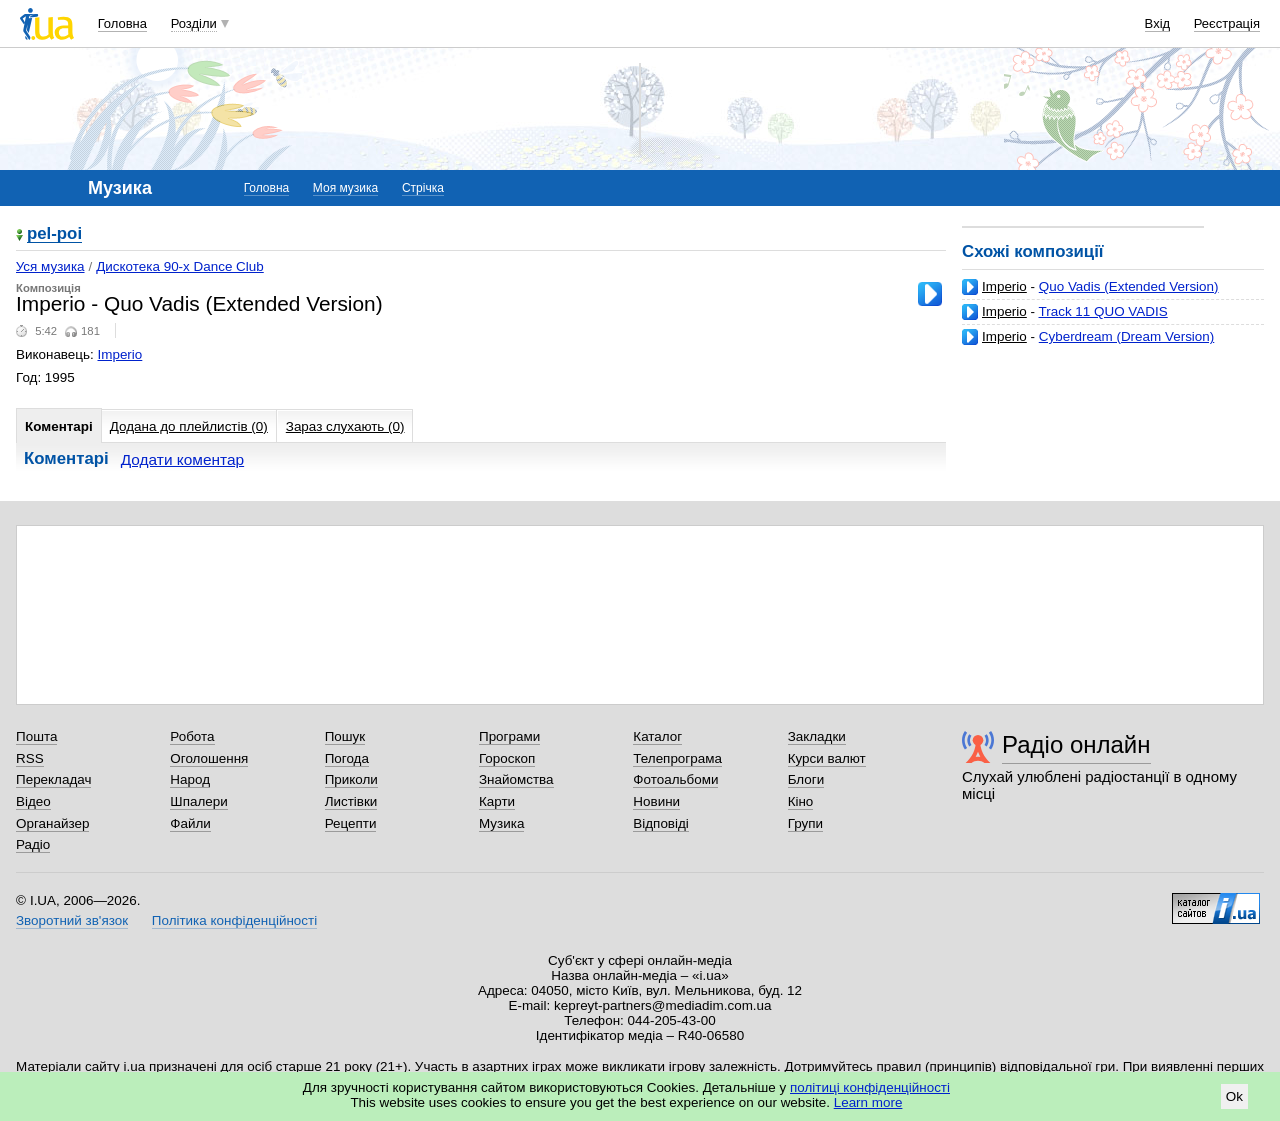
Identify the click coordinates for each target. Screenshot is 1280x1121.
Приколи (351, 779)
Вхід (1158, 23)
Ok (1234, 1096)
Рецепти (351, 823)
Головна (122, 23)
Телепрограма (677, 758)
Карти (497, 801)
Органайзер (52, 823)
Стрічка (423, 188)
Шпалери (198, 801)
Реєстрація (1227, 23)
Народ (190, 779)
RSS (30, 758)
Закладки (817, 736)
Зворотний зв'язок (72, 920)
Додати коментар (182, 459)
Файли (190, 823)
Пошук (345, 736)
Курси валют (827, 758)
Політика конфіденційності (234, 920)
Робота (192, 736)
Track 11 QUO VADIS (1103, 311)
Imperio (1004, 286)
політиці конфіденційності (870, 1087)
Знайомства (516, 779)
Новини (656, 801)
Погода (347, 758)
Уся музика (50, 266)
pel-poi (54, 234)
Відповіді (661, 823)
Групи (805, 823)
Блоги (806, 779)
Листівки (351, 801)
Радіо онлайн (1076, 744)
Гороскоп (507, 758)
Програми (509, 736)
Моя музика (345, 188)
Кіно (801, 801)
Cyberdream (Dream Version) (1127, 336)
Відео (33, 801)
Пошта (36, 736)
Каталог (657, 736)
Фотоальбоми (675, 779)
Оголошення (209, 758)
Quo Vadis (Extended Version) (1129, 286)
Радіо (33, 844)
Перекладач (53, 779)
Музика (501, 823)
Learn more (868, 1102)
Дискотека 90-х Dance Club (179, 266)
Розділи (194, 23)
